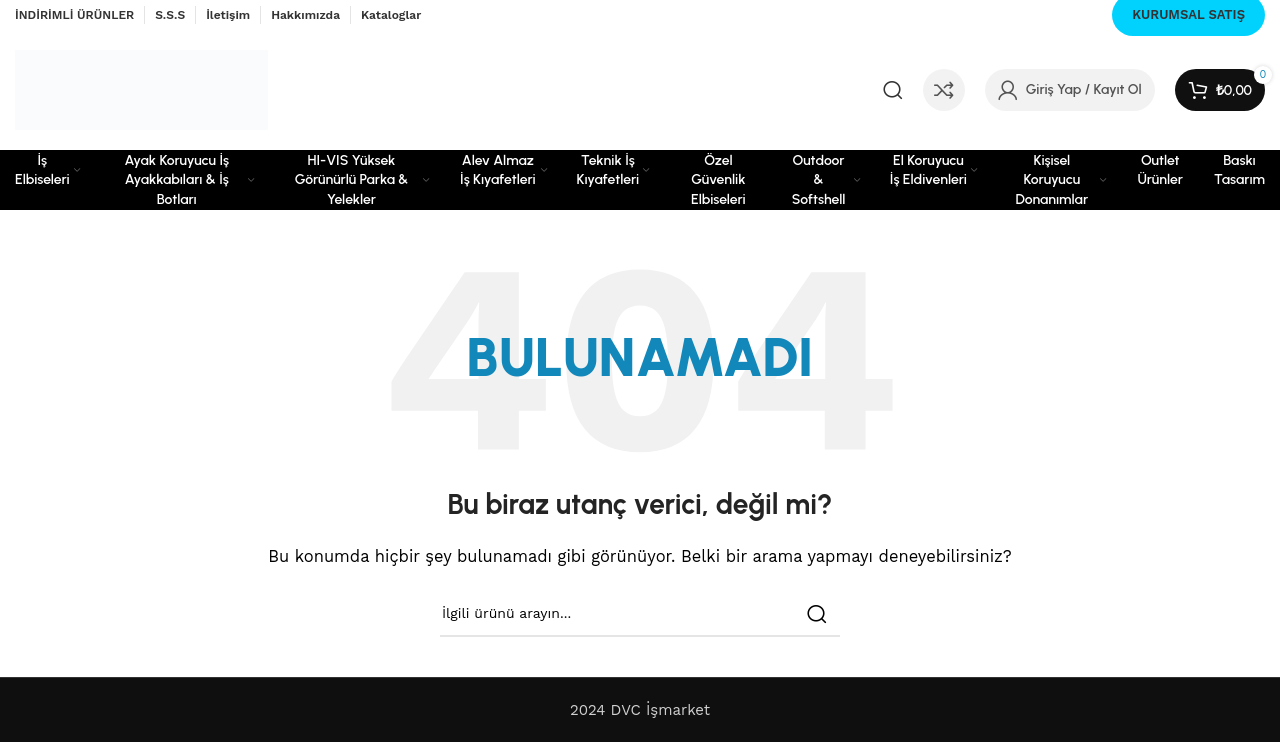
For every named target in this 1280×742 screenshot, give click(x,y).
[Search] (893, 90)
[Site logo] (141, 89)
